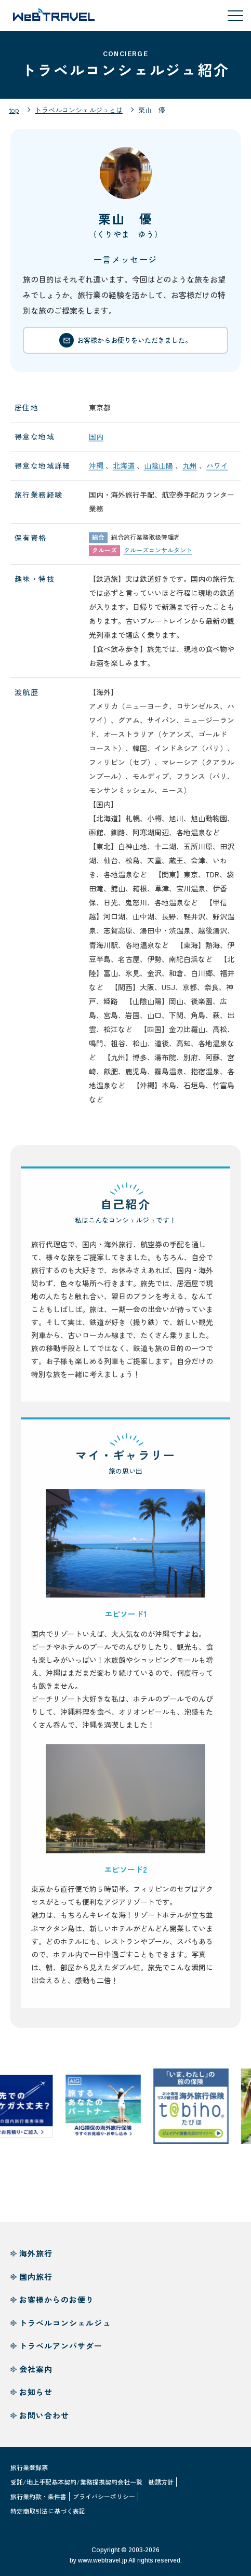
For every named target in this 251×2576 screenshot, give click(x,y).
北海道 (124, 470)
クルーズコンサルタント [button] (158, 555)
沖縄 (96, 470)
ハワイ (217, 470)
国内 (96, 441)
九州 (189, 470)
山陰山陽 (158, 470)
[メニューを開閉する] (235, 15)
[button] (125, 1548)
